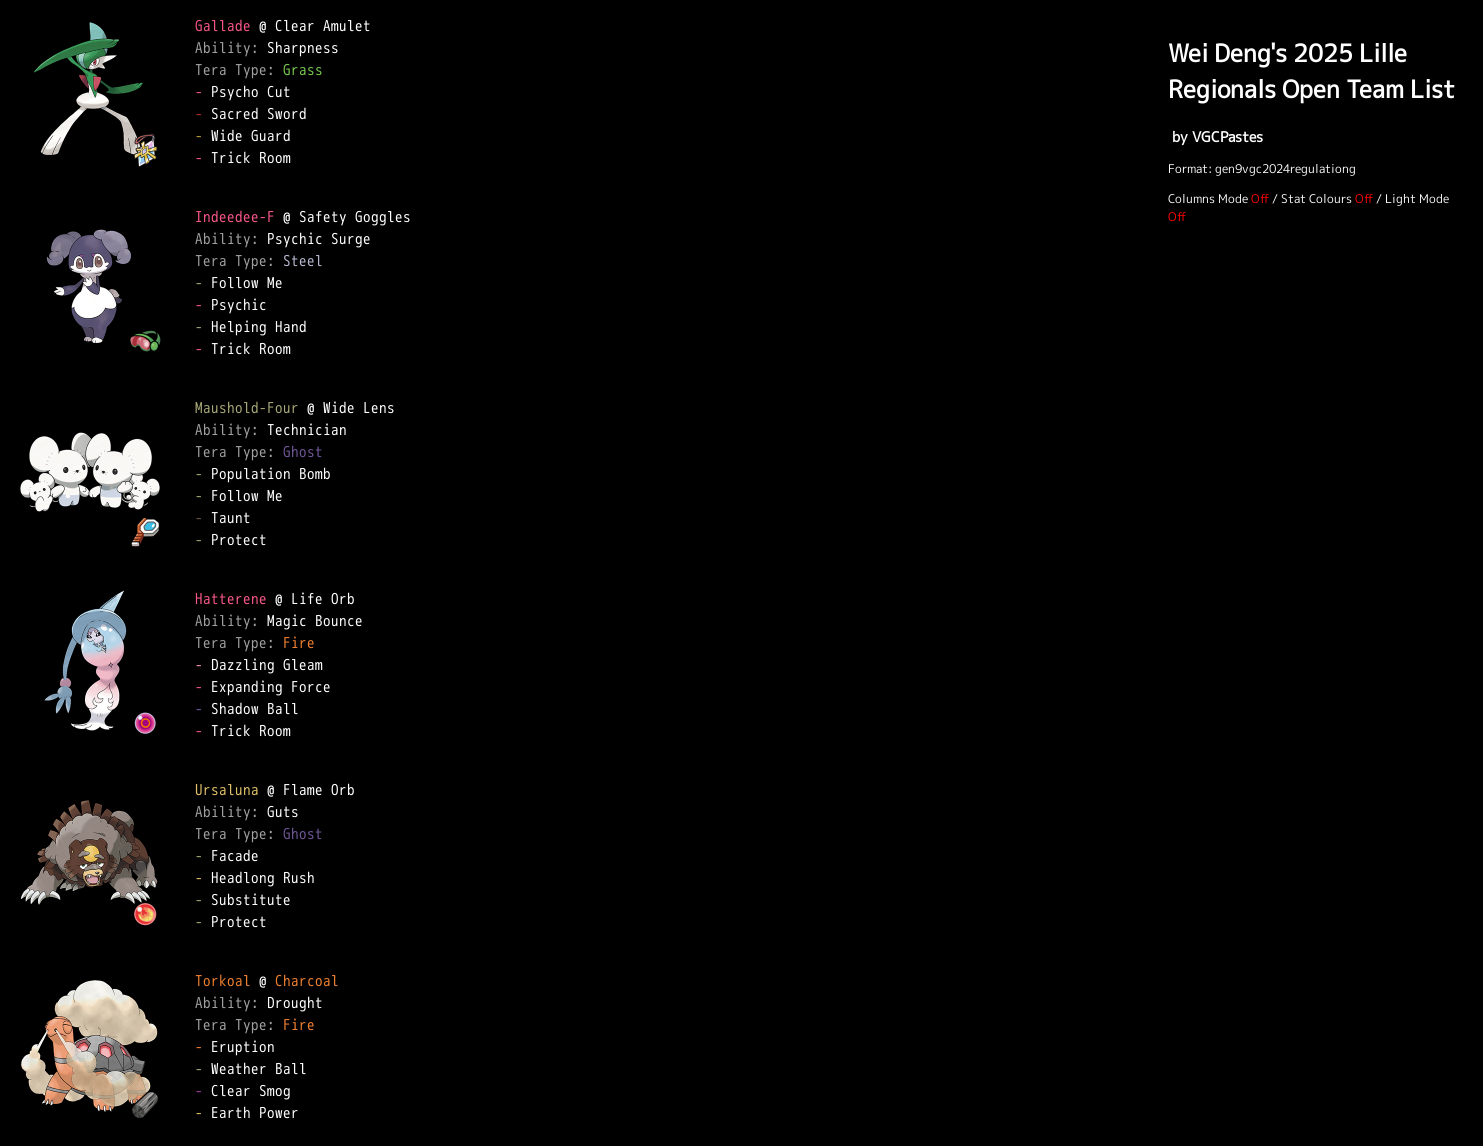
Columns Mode (1208, 198)
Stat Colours (1316, 198)
